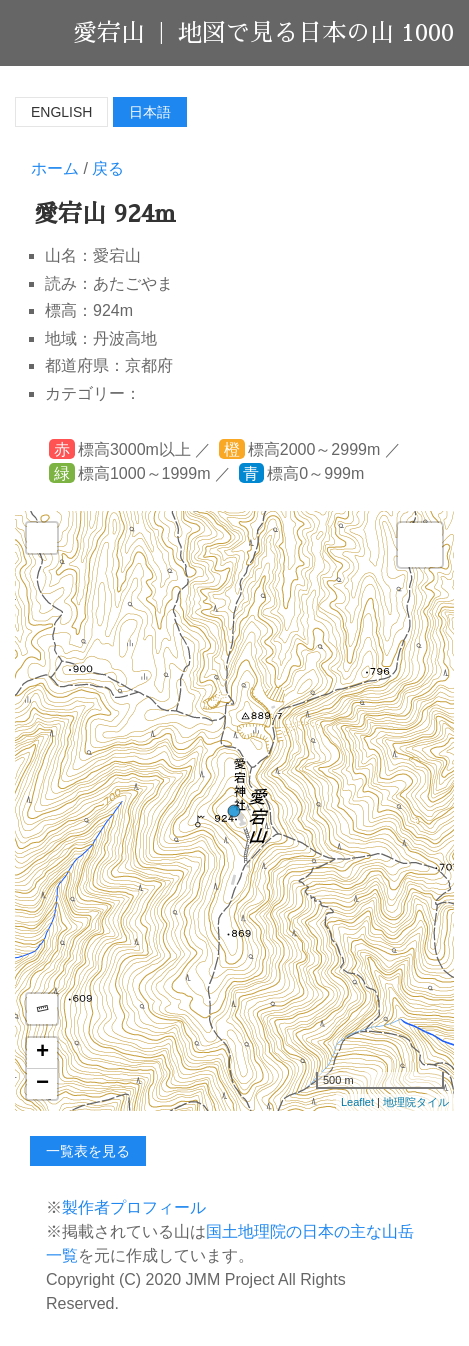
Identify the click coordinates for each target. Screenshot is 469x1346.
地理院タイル (416, 1102)
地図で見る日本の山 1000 (316, 33)
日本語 (150, 112)
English (61, 112)
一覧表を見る (88, 1151)
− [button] (42, 1084)
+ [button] (42, 1053)
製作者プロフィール (134, 1207)
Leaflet (357, 1102)
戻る (108, 168)
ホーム (55, 168)
